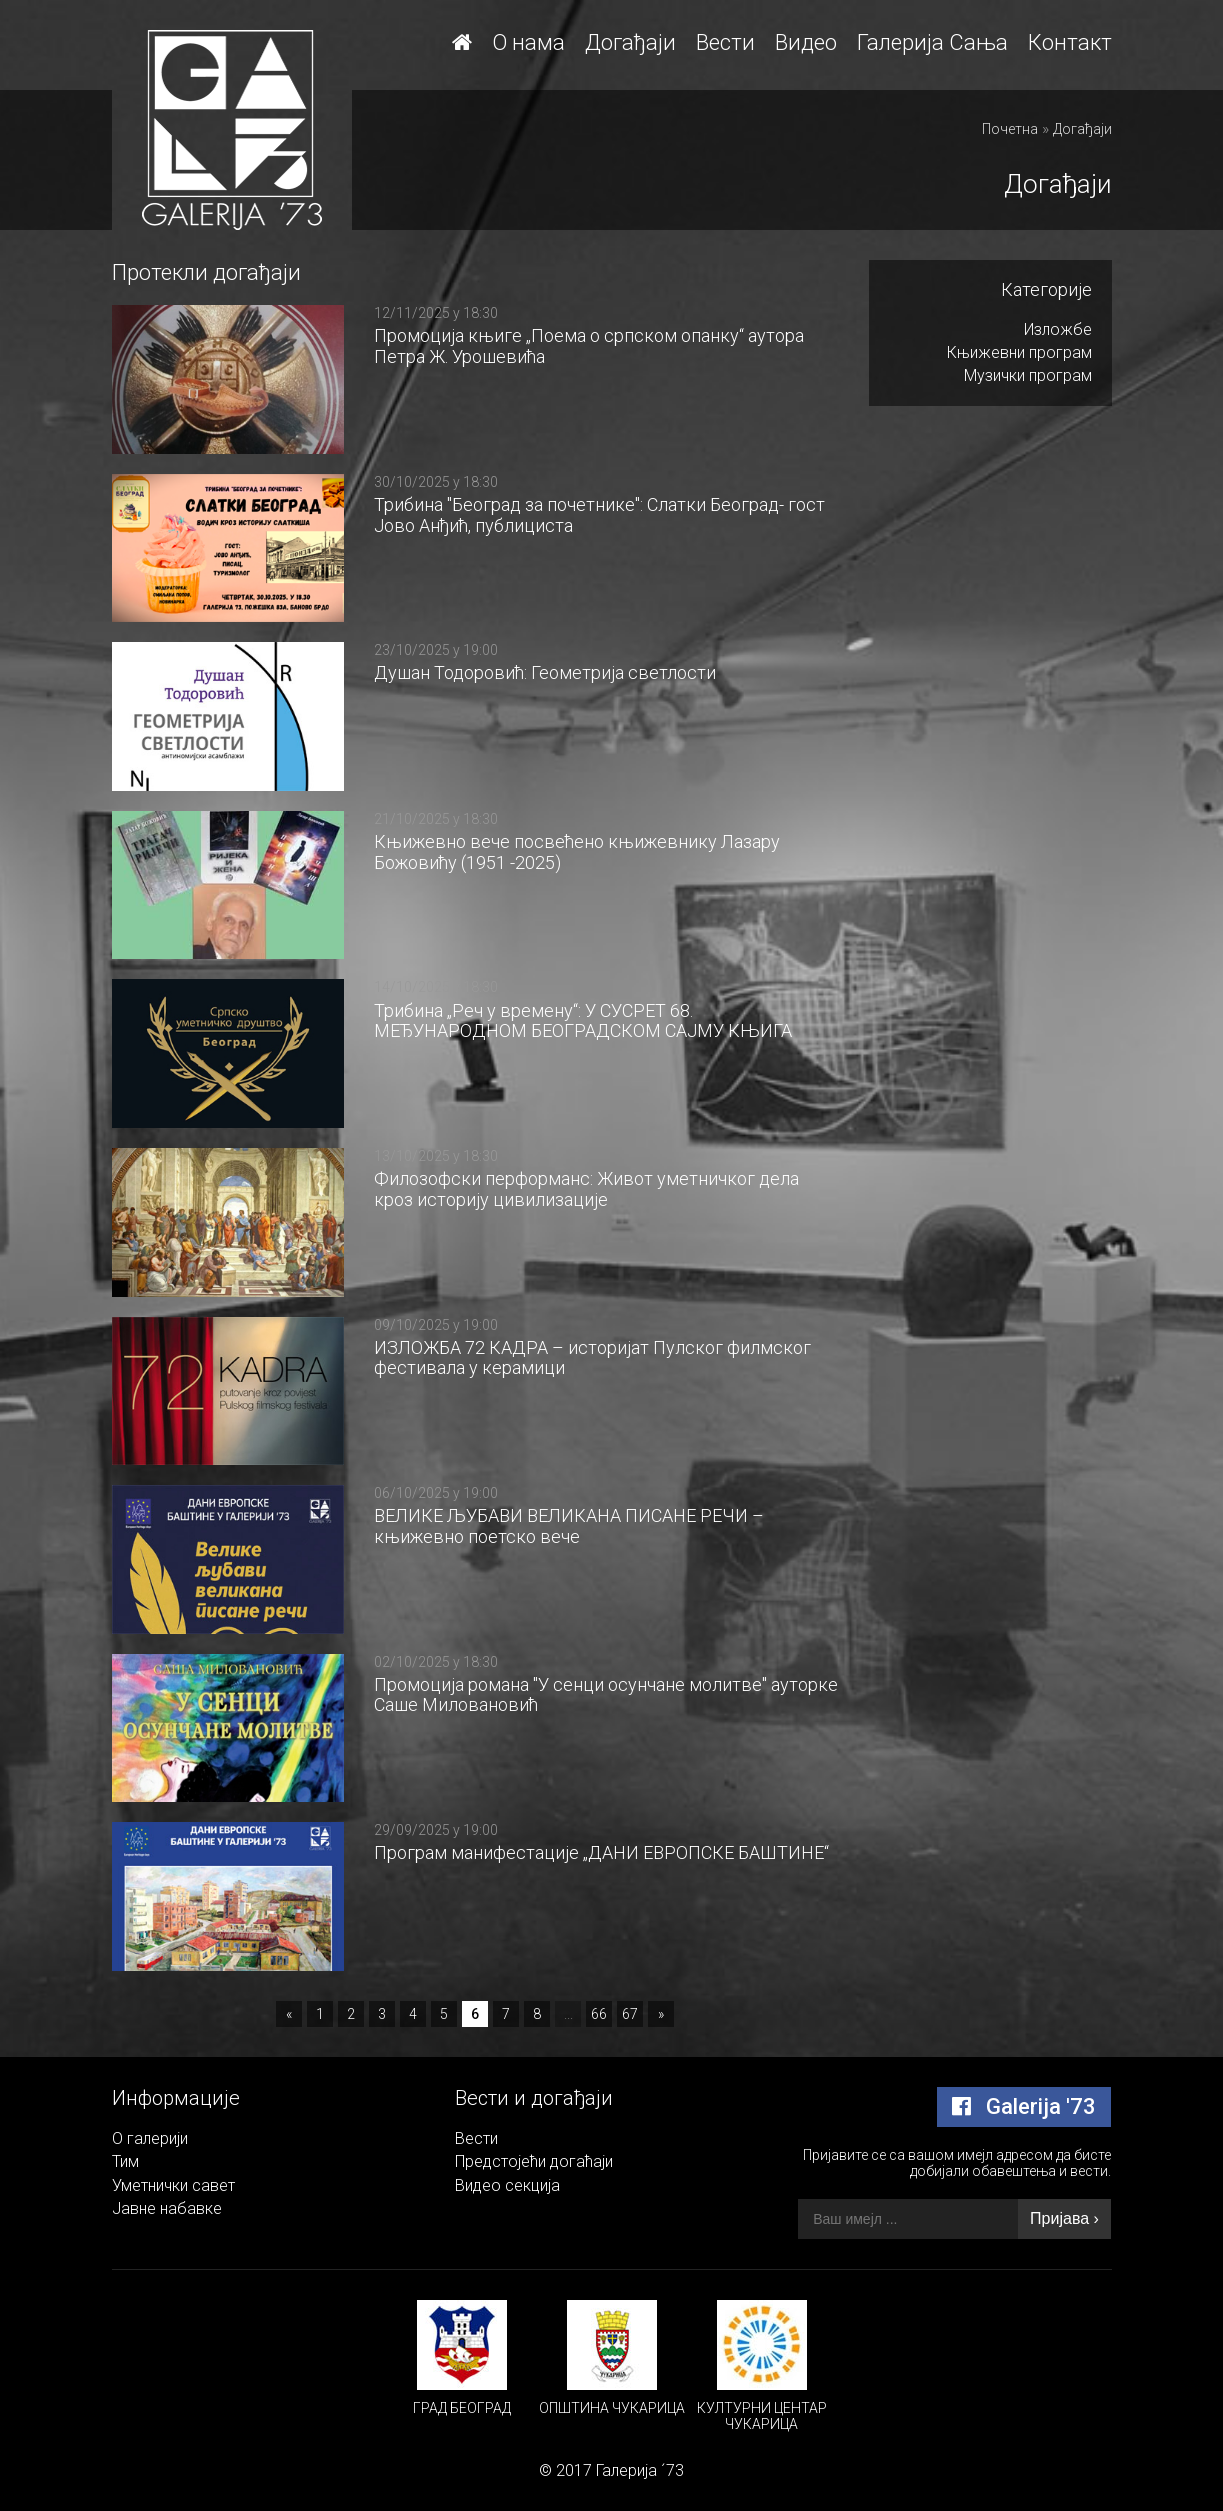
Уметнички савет (173, 2185)
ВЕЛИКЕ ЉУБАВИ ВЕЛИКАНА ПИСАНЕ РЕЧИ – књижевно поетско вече (569, 1526)
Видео (806, 42)
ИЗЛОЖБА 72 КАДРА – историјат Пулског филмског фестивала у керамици (592, 1358)
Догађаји (630, 42)
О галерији (150, 2138)
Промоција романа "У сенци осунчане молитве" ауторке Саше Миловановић (606, 1695)
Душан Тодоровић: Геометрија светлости (545, 672)
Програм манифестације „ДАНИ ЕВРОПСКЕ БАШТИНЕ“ (601, 1852)
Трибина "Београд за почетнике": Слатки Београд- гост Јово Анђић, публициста (599, 515)
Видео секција (507, 2185)
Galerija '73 (1024, 2106)
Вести (725, 42)
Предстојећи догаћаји (534, 2161)
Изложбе (1058, 329)
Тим (125, 2161)
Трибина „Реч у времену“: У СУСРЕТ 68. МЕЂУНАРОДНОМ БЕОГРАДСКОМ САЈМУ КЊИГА (583, 1021)
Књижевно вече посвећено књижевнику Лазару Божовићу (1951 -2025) (577, 852)
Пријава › (1064, 2218)
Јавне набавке (167, 2208)
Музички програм (1028, 375)
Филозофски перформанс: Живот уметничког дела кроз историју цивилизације (586, 1189)
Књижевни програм (1019, 352)
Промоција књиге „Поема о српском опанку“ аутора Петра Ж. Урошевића (589, 346)
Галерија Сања (932, 42)
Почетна (1010, 129)
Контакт (1070, 42)
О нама (528, 42)
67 (630, 2014)
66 (599, 2014)
